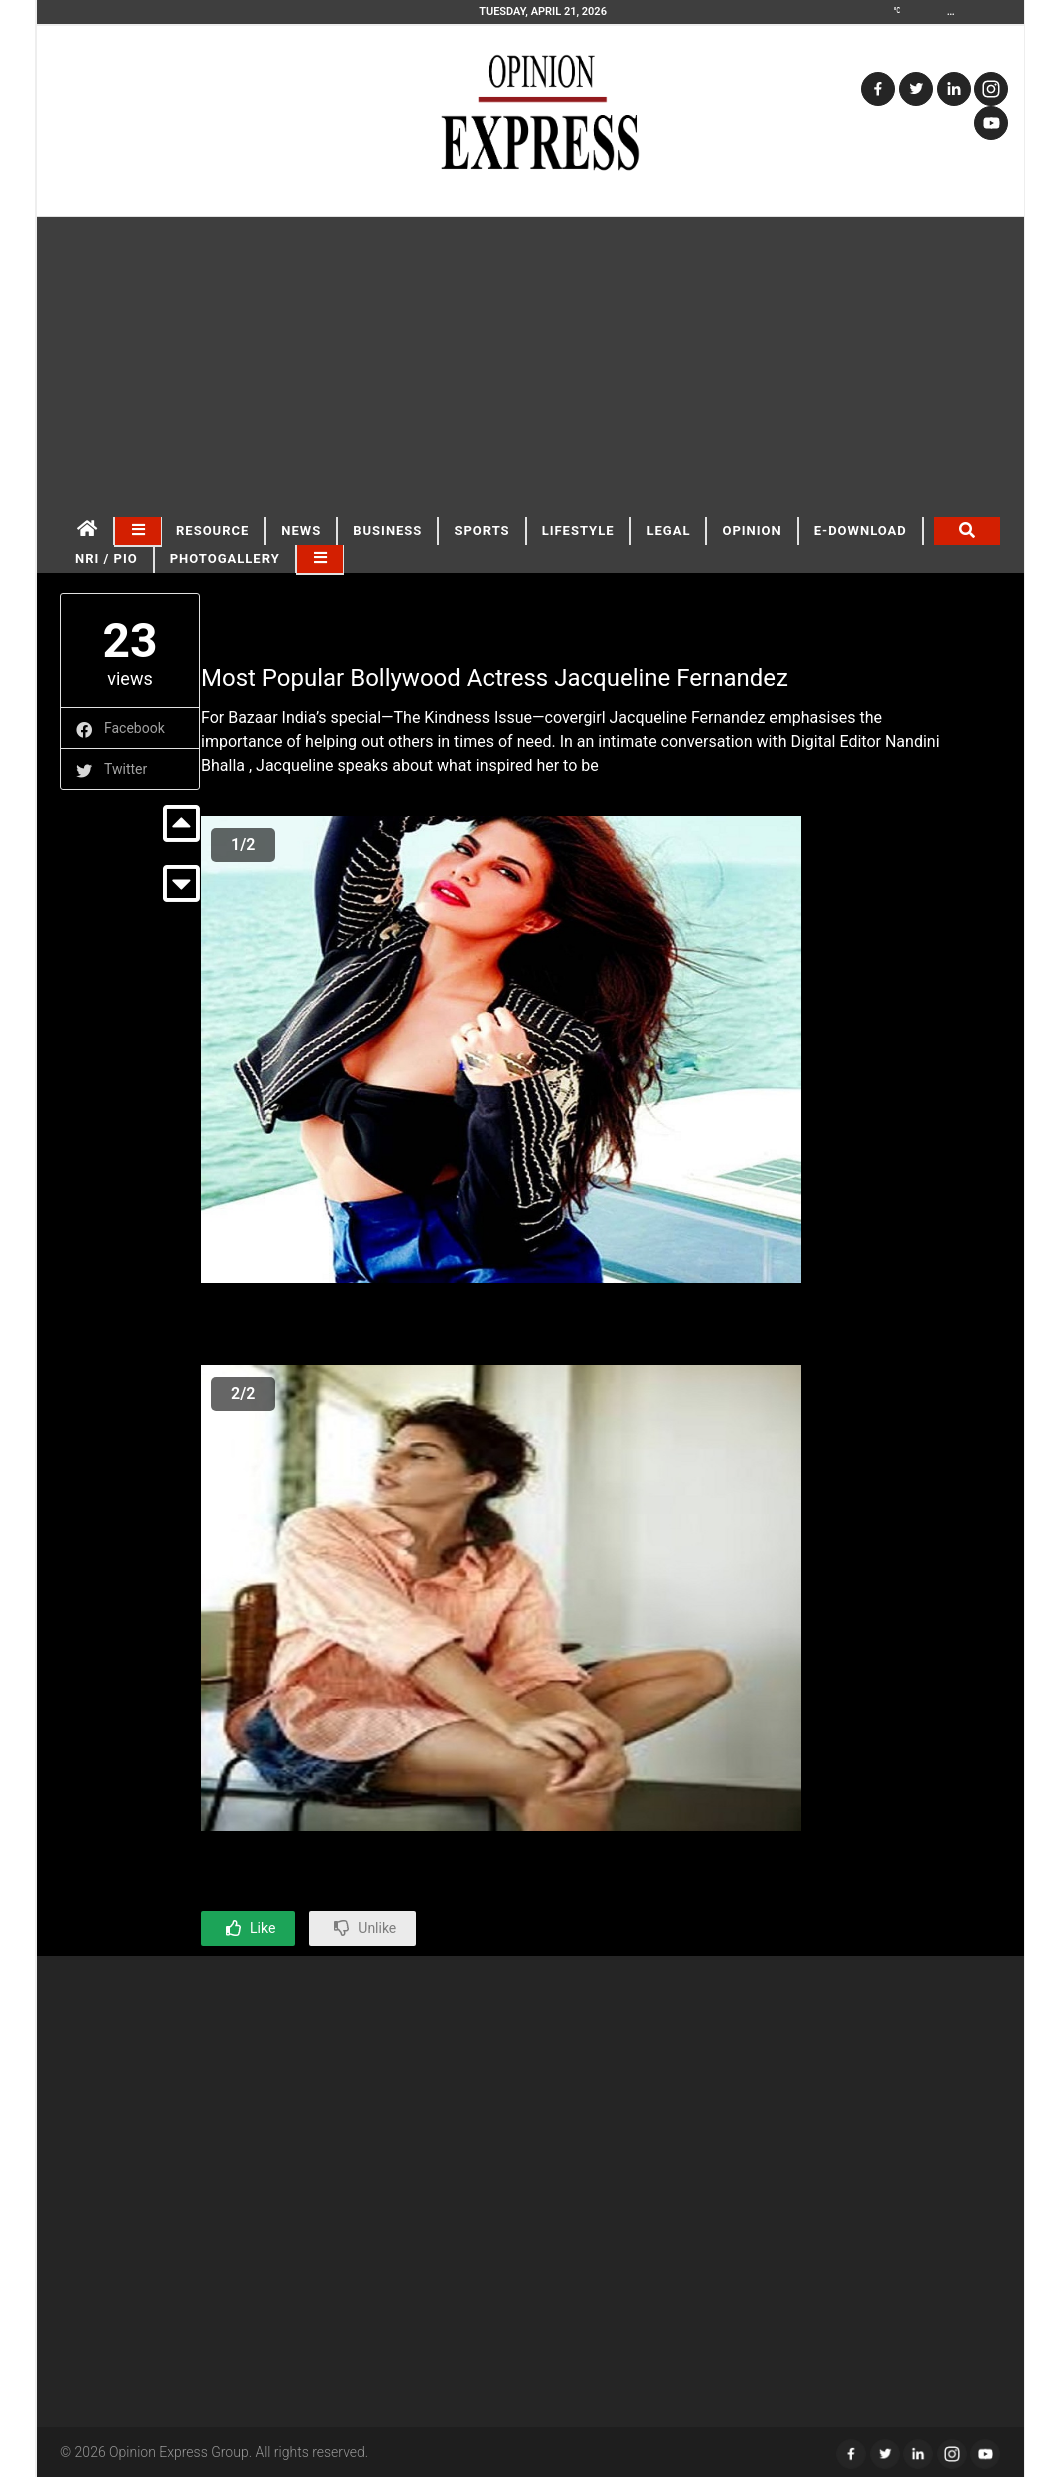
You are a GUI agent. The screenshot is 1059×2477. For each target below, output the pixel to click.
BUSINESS (387, 530)
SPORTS (481, 530)
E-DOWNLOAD (860, 530)
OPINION (751, 530)
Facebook (134, 728)
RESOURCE (212, 530)
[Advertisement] (530, 367)
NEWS (301, 530)
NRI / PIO (106, 558)
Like (262, 1928)
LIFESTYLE (578, 530)
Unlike (377, 1928)
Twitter (125, 769)
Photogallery (225, 558)
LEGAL (668, 530)
